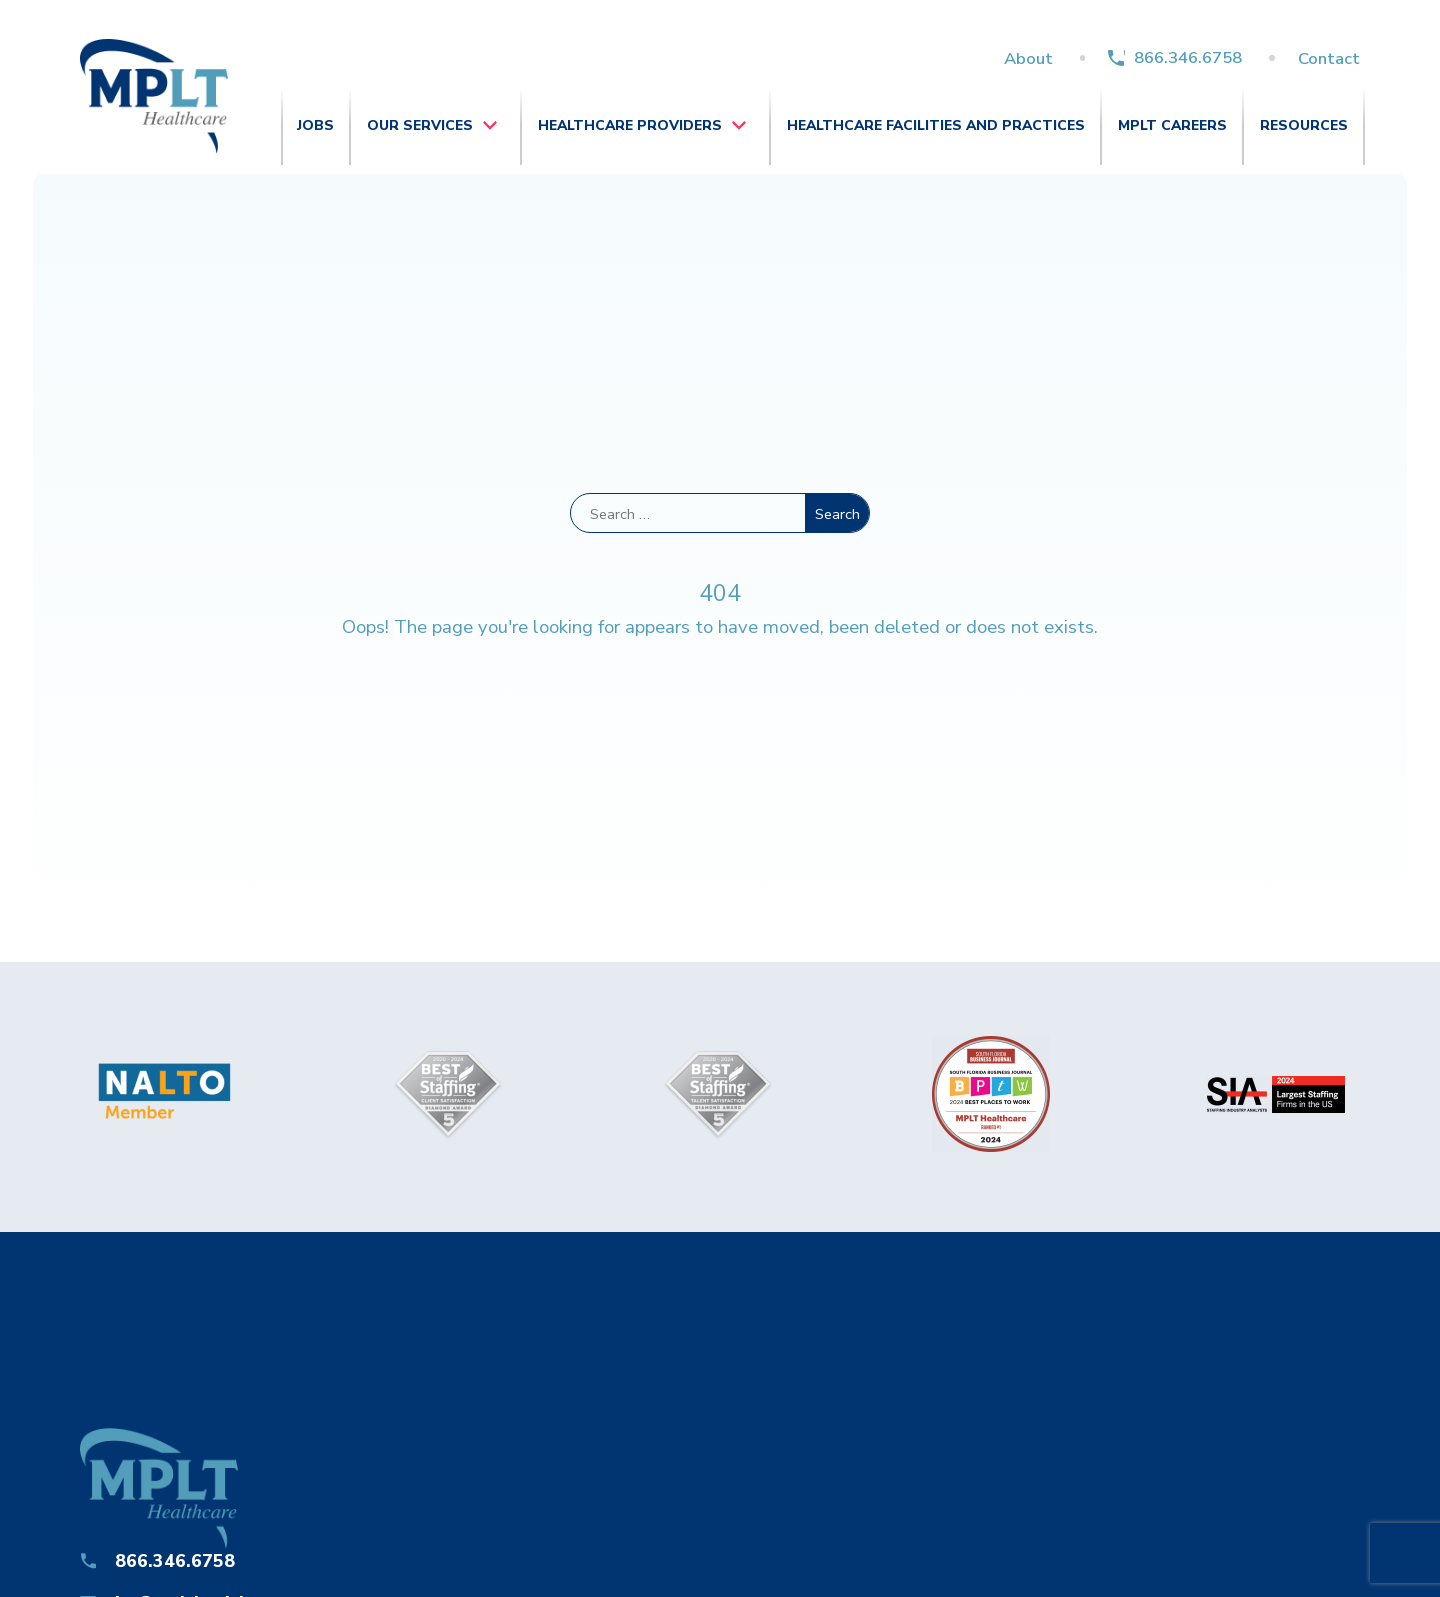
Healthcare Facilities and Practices (936, 125)
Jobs (315, 125)
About (1028, 58)
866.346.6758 (1188, 57)
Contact (1329, 58)
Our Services (420, 125)
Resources (1304, 125)
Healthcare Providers (630, 125)
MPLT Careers (1172, 125)
